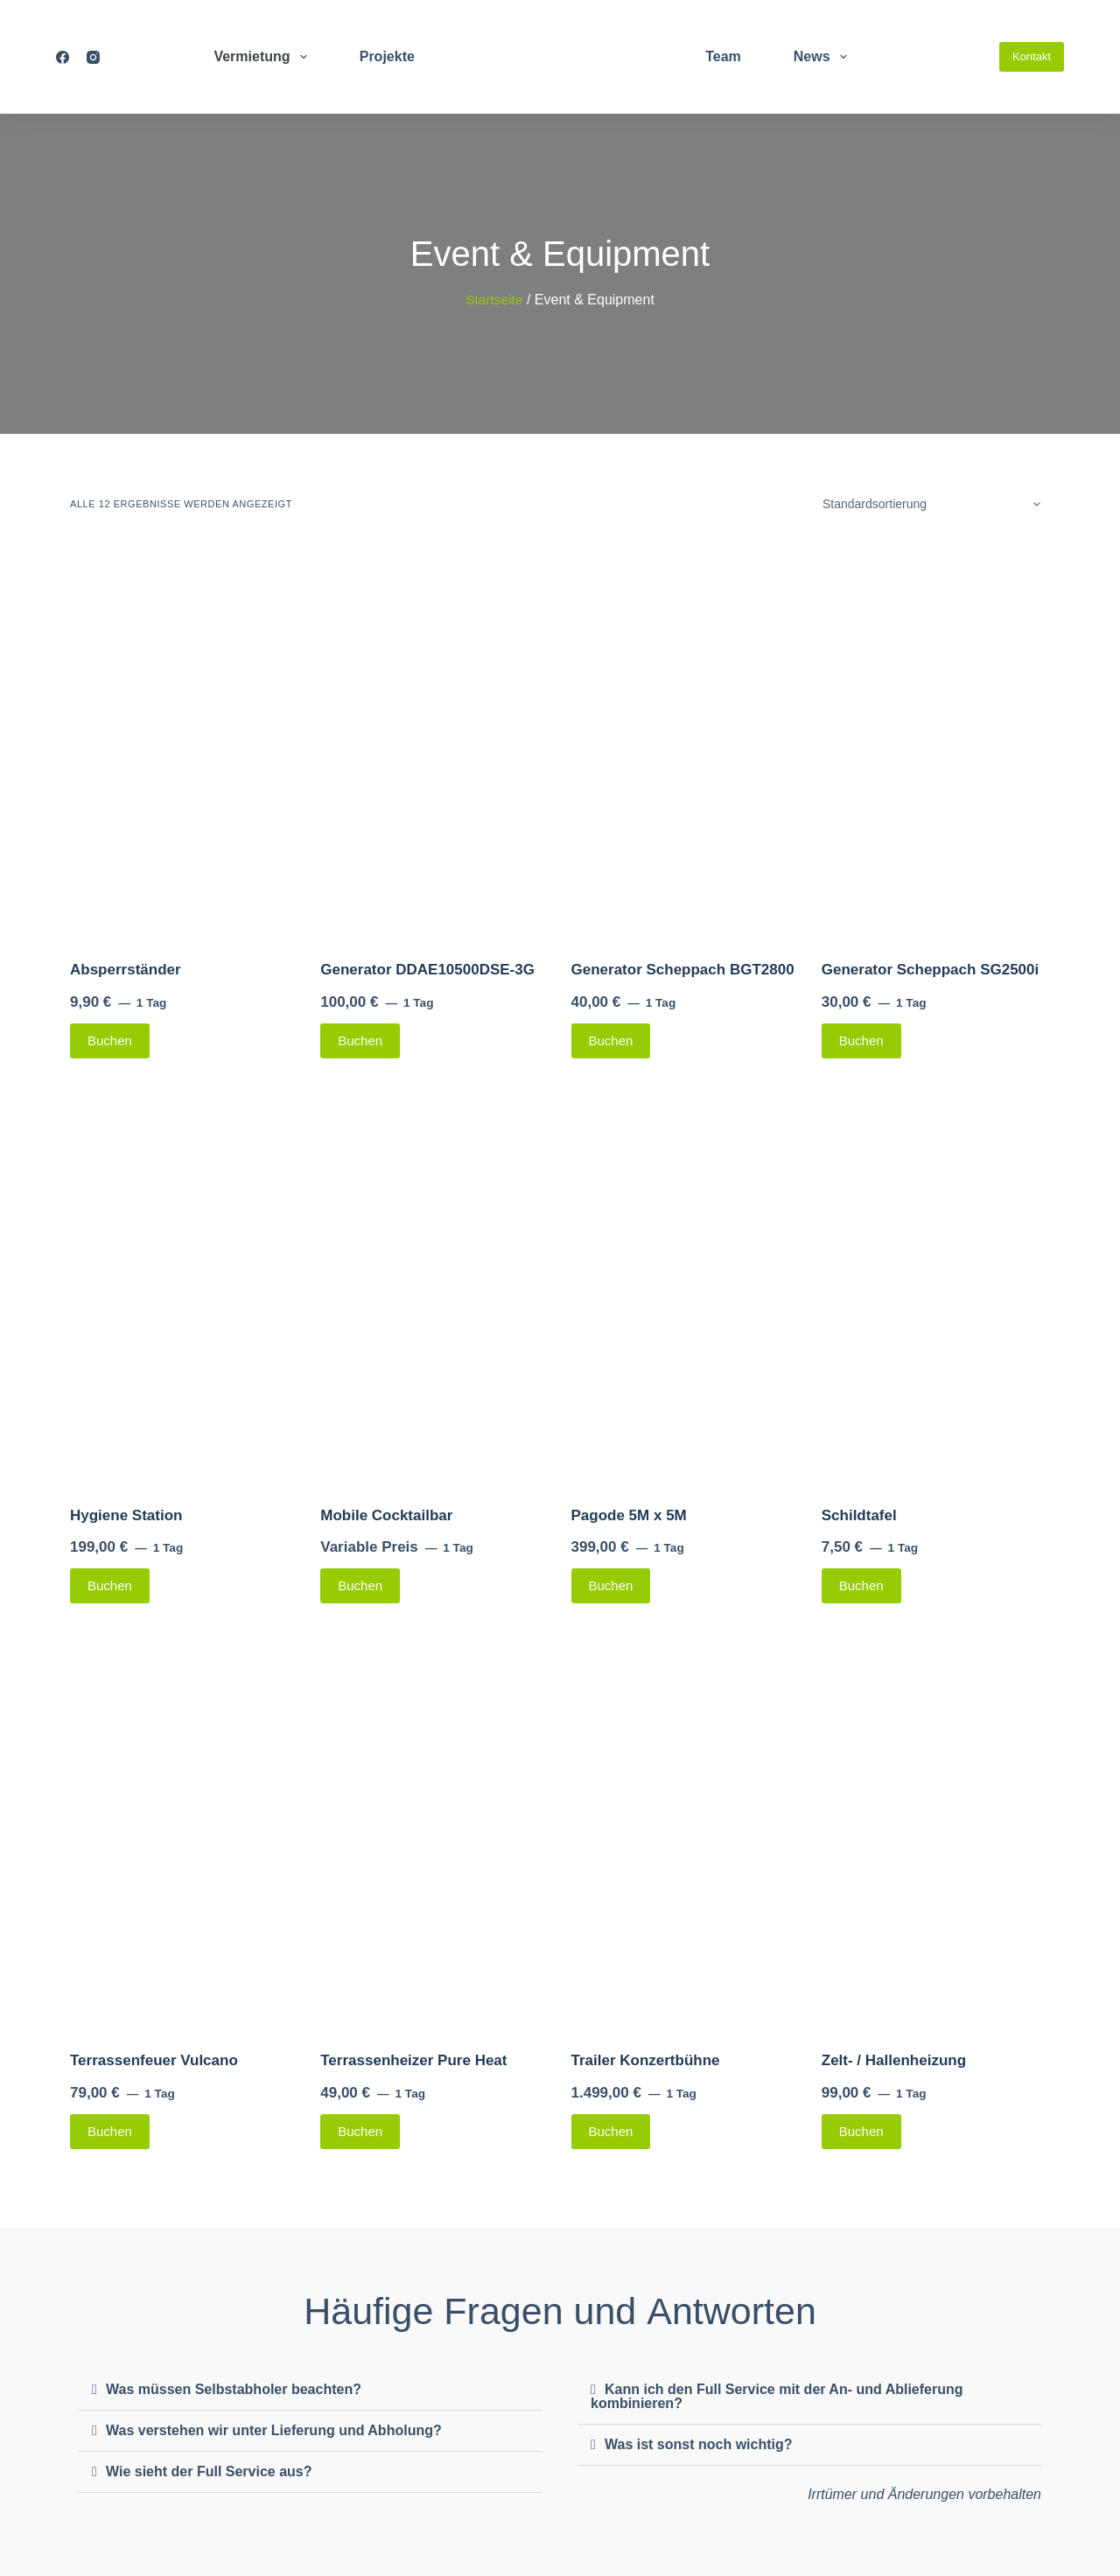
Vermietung (263, 56)
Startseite (494, 299)
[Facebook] (62, 57)
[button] (310, 2390)
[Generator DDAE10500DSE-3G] (434, 740)
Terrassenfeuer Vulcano (154, 2060)
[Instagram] (93, 57)
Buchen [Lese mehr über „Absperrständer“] (110, 1040)
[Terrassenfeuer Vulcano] (184, 1831)
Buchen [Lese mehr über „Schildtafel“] (861, 1585)
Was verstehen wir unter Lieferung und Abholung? (274, 2430)
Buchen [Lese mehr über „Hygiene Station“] (110, 1585)
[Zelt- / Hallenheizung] (936, 1831)
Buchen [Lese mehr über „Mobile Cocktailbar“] (360, 1585)
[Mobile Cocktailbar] (434, 1286)
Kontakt (1031, 56)
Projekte (387, 56)
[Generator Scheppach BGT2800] (685, 740)
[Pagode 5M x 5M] (685, 1286)
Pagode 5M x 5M (629, 1515)
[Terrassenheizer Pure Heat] (434, 1831)
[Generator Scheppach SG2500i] (936, 740)
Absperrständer (125, 969)
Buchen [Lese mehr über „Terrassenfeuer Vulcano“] (110, 2131)
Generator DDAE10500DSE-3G (427, 969)
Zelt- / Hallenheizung (894, 2060)
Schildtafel (859, 1515)
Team (723, 56)
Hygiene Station (126, 1515)
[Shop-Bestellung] (929, 503)
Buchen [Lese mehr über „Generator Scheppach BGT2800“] (611, 1040)
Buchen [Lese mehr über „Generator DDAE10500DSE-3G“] (360, 1040)
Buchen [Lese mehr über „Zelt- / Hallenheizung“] (861, 2131)
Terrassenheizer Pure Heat (413, 2060)
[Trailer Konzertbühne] (685, 1831)
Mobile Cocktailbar (386, 1515)
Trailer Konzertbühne (645, 2060)
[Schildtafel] (936, 1286)
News (824, 56)
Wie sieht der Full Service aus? (209, 2471)
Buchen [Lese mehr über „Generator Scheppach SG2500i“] (861, 1040)
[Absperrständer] (184, 740)
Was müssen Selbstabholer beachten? (233, 2389)
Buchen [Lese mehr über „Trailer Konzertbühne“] (611, 2131)
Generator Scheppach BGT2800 (682, 969)
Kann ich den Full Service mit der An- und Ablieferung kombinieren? (777, 2396)
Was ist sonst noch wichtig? (699, 2444)
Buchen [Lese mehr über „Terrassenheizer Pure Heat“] (360, 2131)
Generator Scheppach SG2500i (931, 969)
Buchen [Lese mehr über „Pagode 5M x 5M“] (611, 1585)
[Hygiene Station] (184, 1286)
